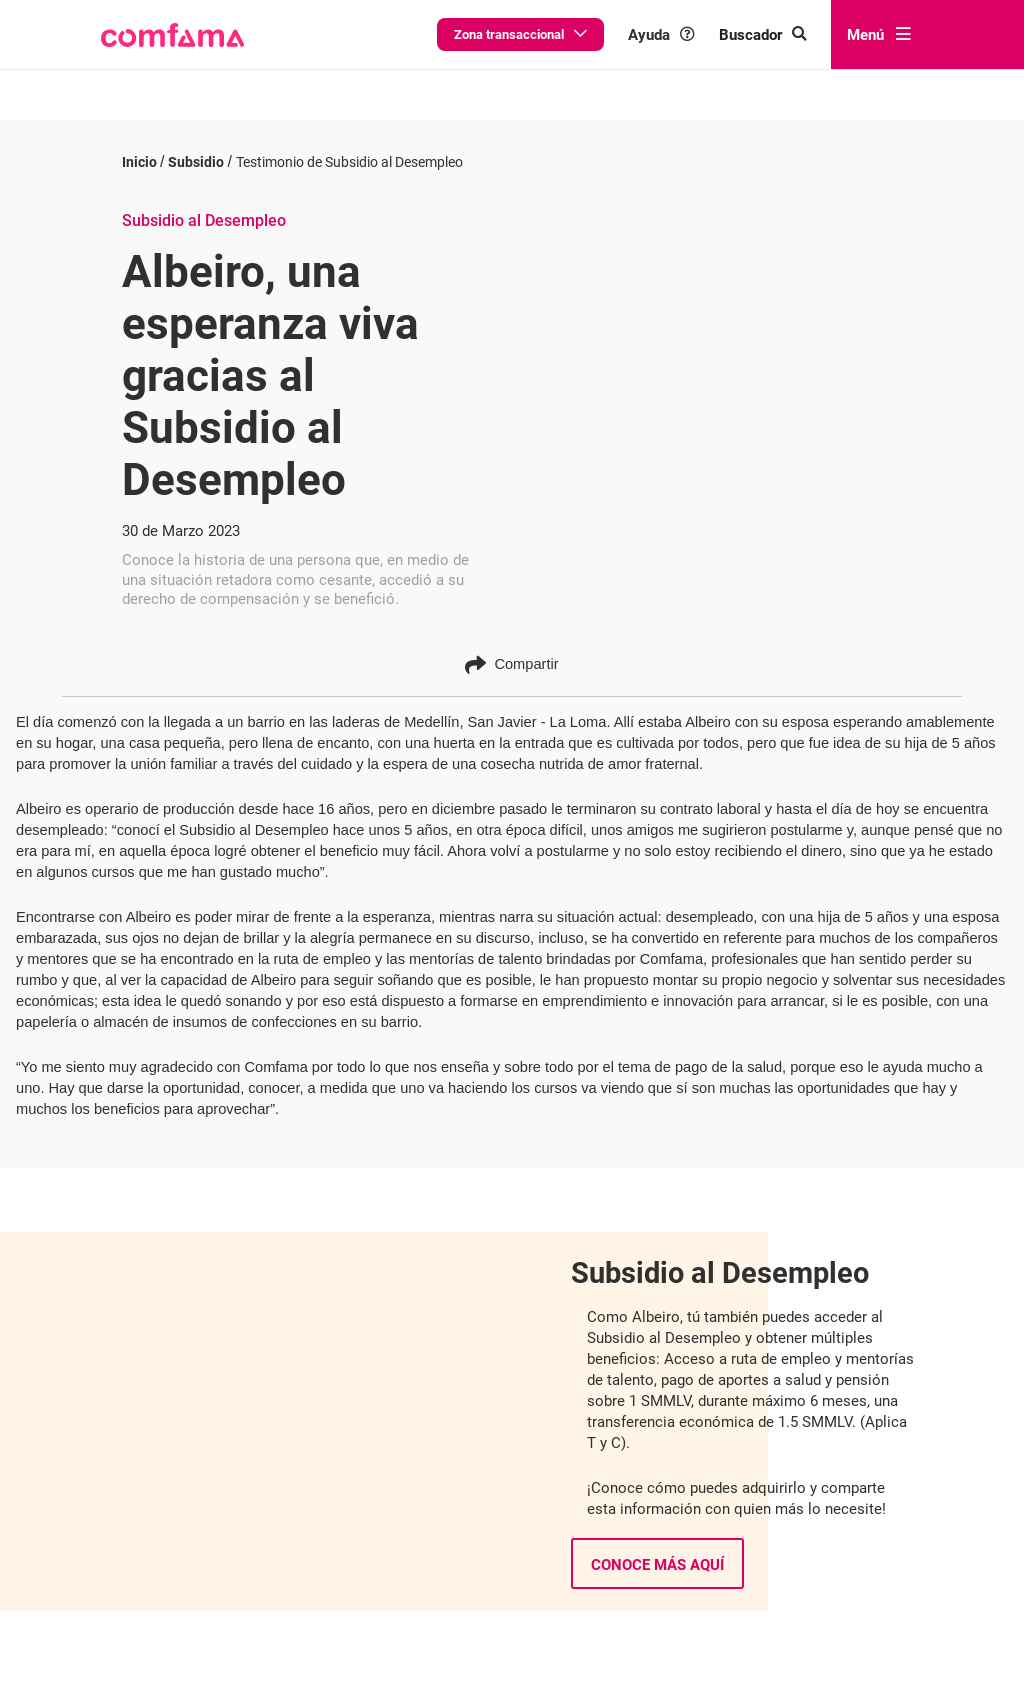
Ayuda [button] (661, 35)
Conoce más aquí (657, 1548)
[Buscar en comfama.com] (763, 35)
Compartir (511, 647)
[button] (172, 35)
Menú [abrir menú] (879, 35)
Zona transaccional (520, 34)
